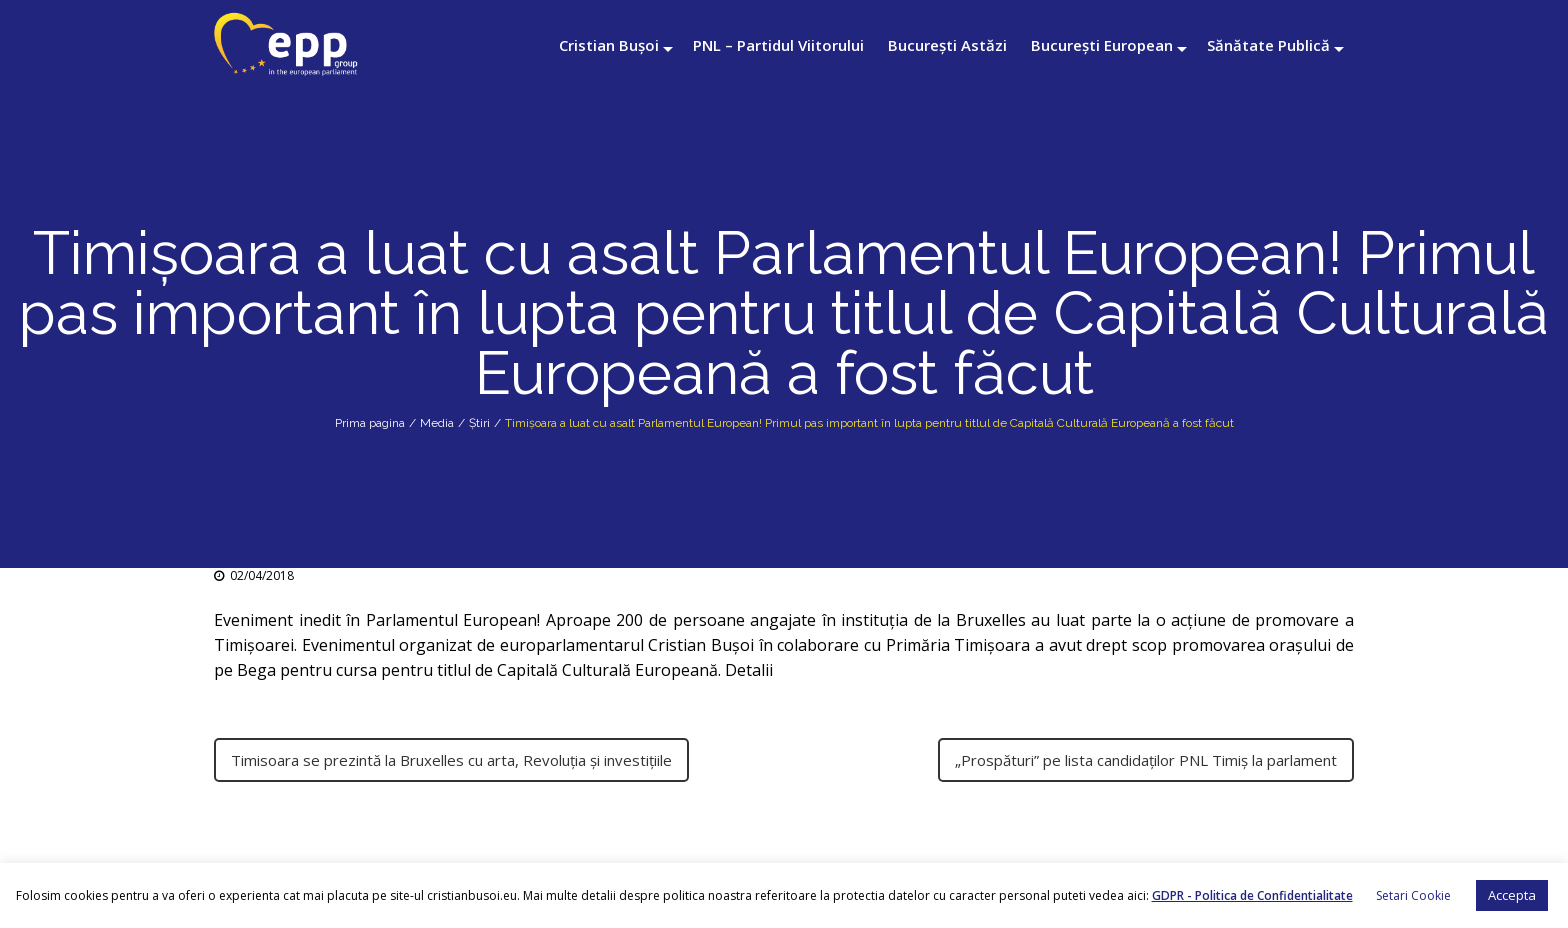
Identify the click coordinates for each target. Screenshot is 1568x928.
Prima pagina (370, 423)
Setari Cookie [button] (1413, 895)
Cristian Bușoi (609, 45)
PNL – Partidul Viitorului (778, 45)
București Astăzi (947, 45)
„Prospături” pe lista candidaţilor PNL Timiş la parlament (1146, 760)
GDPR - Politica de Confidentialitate (1252, 895)
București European (1102, 45)
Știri (479, 423)
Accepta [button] (1512, 895)
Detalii (751, 670)
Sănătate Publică (1268, 45)
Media (437, 423)
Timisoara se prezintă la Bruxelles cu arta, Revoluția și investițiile (451, 760)
